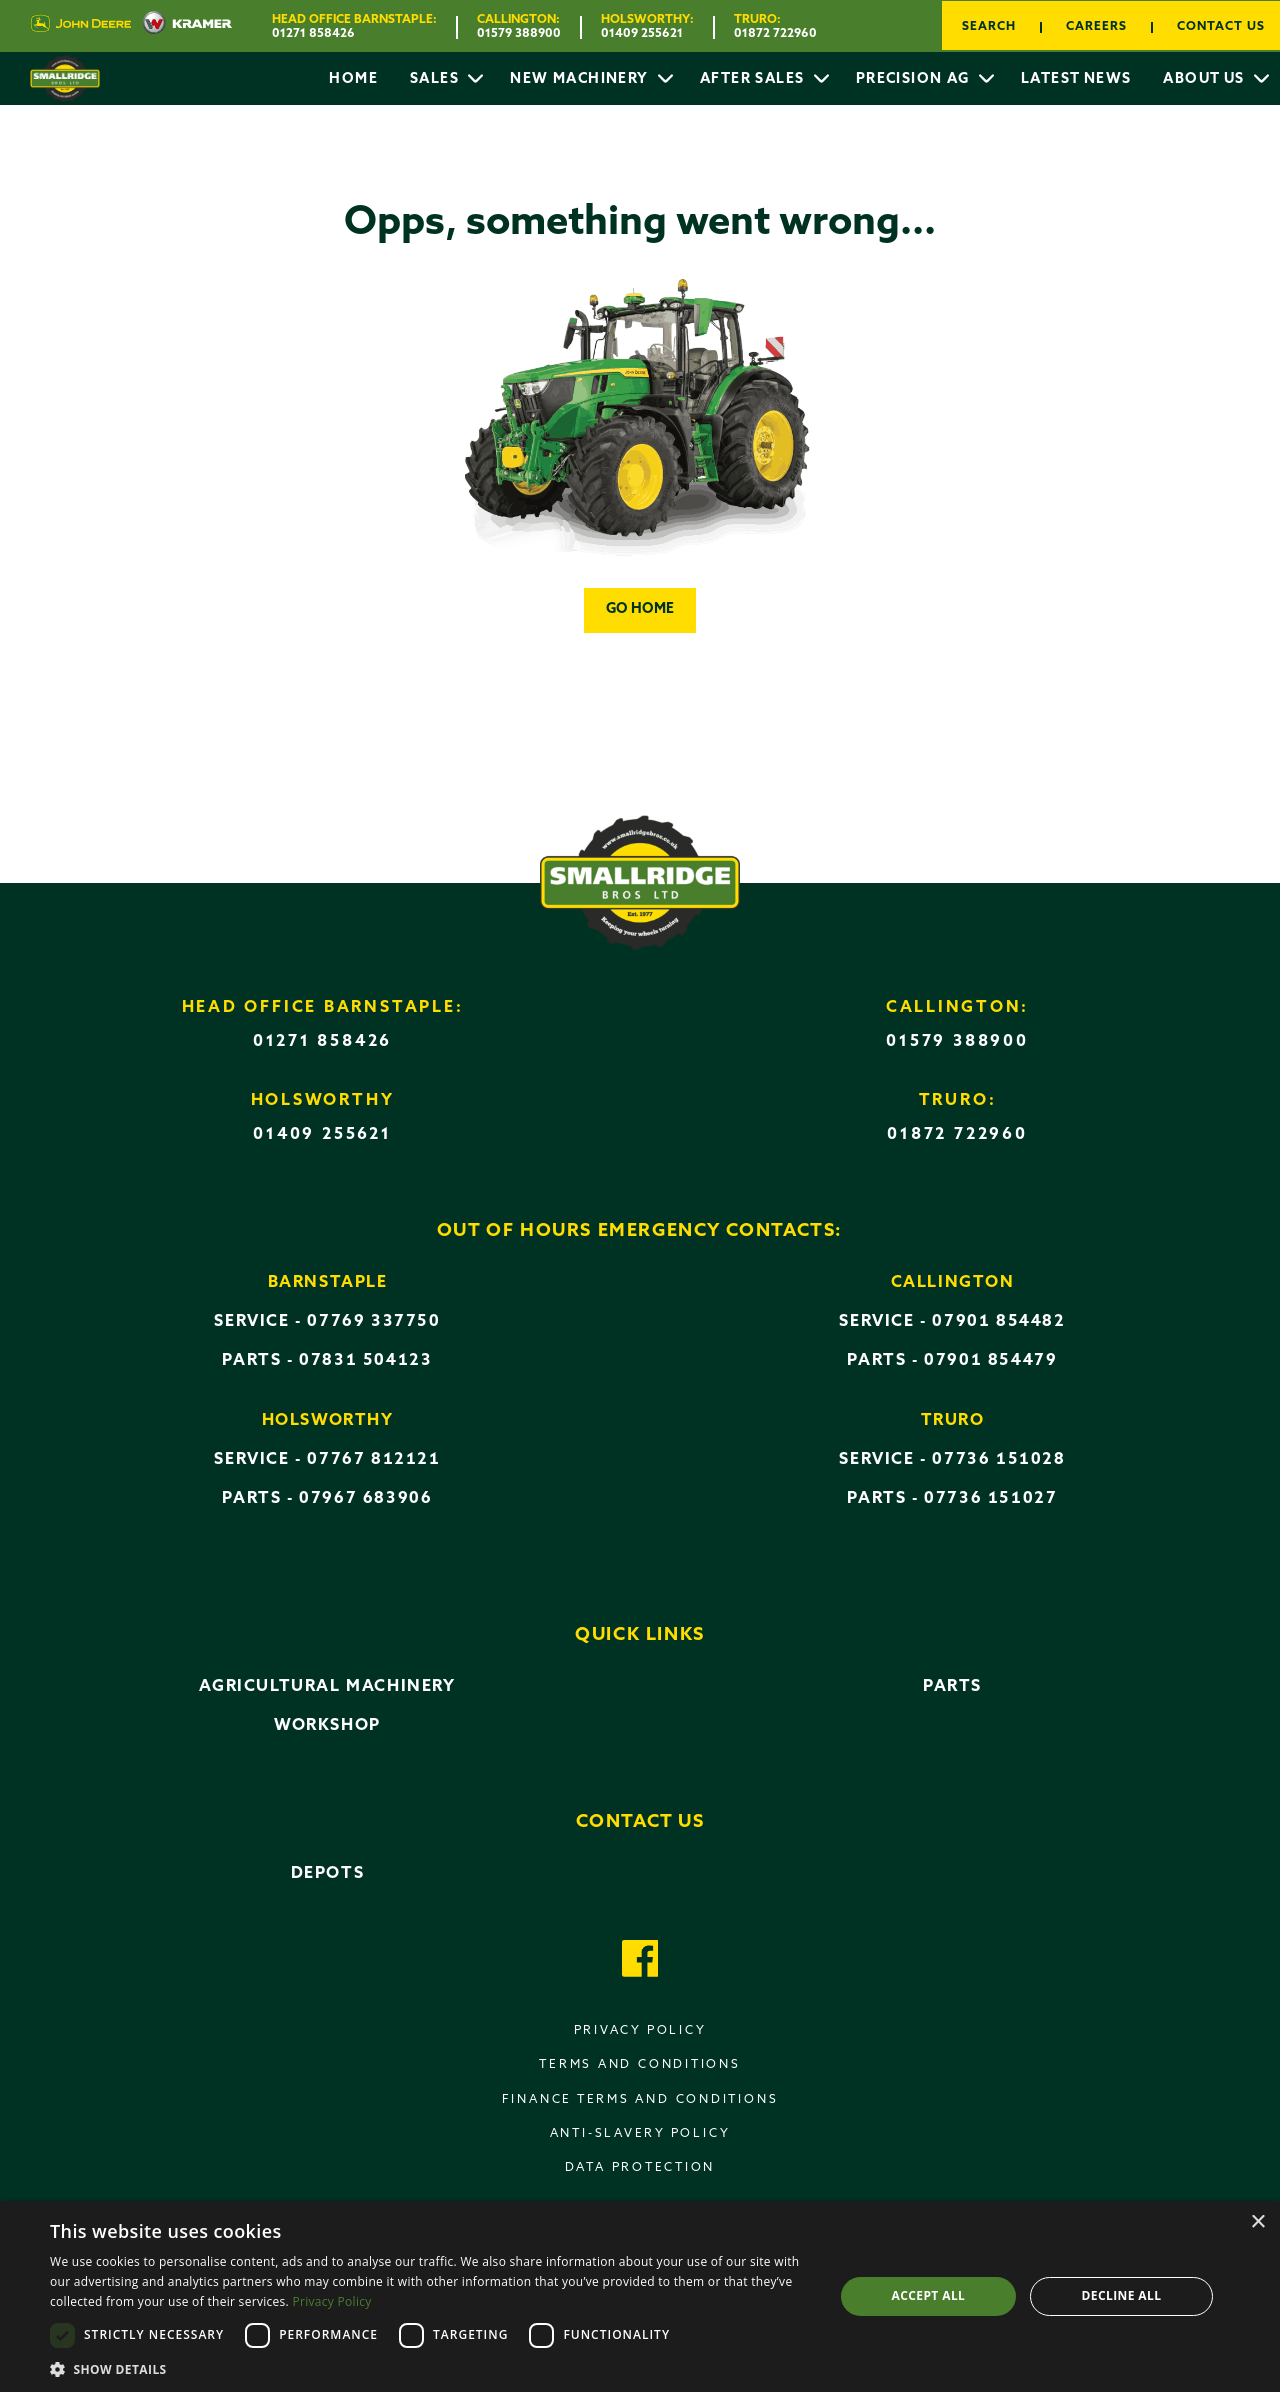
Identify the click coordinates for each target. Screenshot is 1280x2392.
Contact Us (1221, 27)
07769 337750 (373, 1322)
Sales (436, 79)
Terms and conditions (639, 2065)
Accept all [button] (929, 2295)
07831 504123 (365, 1361)
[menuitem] (353, 79)
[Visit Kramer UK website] (181, 26)
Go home (640, 609)
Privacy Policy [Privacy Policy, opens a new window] (331, 2301)
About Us (1206, 79)
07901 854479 (990, 1361)
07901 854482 (998, 1322)
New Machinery (581, 79)
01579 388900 (519, 34)
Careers (1096, 27)
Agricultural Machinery (327, 1687)
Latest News (1076, 79)
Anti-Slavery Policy (640, 2134)
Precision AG (915, 79)
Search (989, 27)
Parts (952, 1687)
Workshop (327, 1726)
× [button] (1257, 2222)
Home (353, 79)
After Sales (754, 79)
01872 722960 (775, 34)
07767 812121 (373, 1460)
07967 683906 (365, 1499)
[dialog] (640, 2296)
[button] (430, 2368)
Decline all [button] (1122, 2295)
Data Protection (640, 2168)
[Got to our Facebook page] (640, 1961)
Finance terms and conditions (640, 2100)
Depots (328, 1874)
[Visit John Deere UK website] (80, 26)
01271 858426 (313, 34)
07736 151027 (990, 1499)
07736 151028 (998, 1460)
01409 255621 (642, 34)
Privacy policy (640, 2031)
